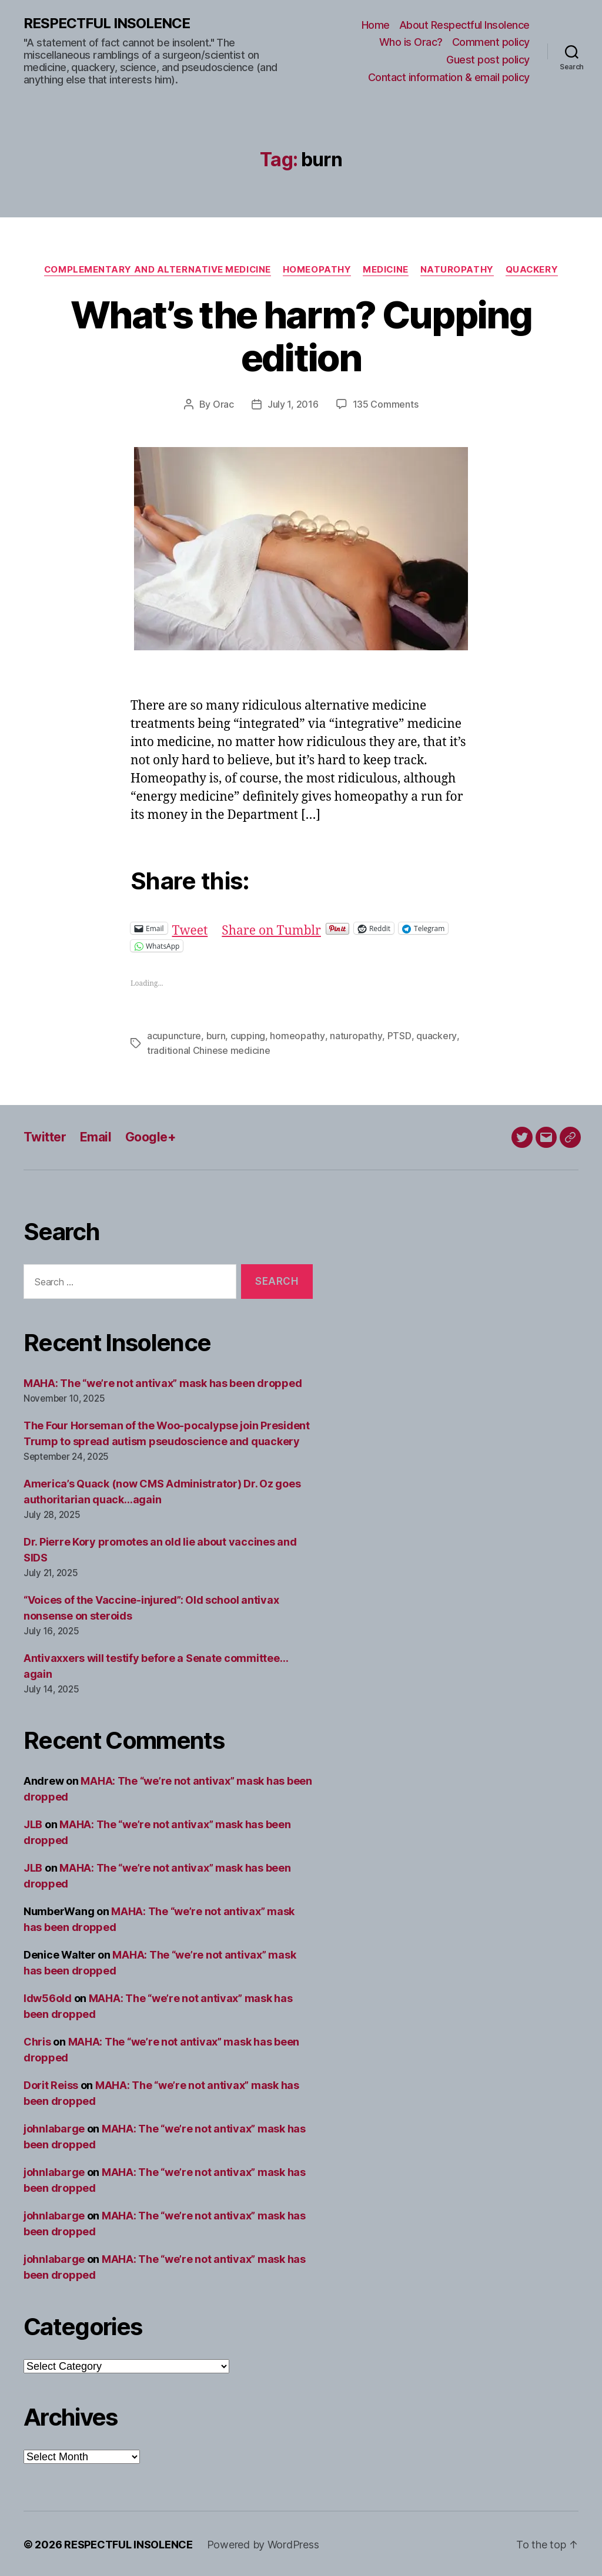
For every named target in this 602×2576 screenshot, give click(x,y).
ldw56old (48, 1996)
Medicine (386, 269)
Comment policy (491, 42)
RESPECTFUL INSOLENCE (107, 23)
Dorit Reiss (51, 2083)
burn (216, 1035)
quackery (434, 1035)
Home (376, 25)
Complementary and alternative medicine (157, 269)
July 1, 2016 (293, 404)
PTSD (398, 1035)
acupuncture (174, 1035)
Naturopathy (457, 269)
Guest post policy (488, 59)
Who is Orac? (411, 42)
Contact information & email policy (449, 77)
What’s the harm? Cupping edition (301, 336)
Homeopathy (317, 269)
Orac (223, 404)
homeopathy (297, 1035)
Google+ (150, 1135)
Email (95, 1135)
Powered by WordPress (263, 2543)
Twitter (45, 1135)
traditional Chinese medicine (208, 1049)
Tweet (190, 927)
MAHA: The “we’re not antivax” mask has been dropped (163, 1381)
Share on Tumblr (271, 927)
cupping (247, 1035)
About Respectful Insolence (464, 25)
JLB (33, 1822)
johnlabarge (54, 2127)
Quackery (532, 269)
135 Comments (386, 404)
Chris (37, 2040)
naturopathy (355, 1035)
